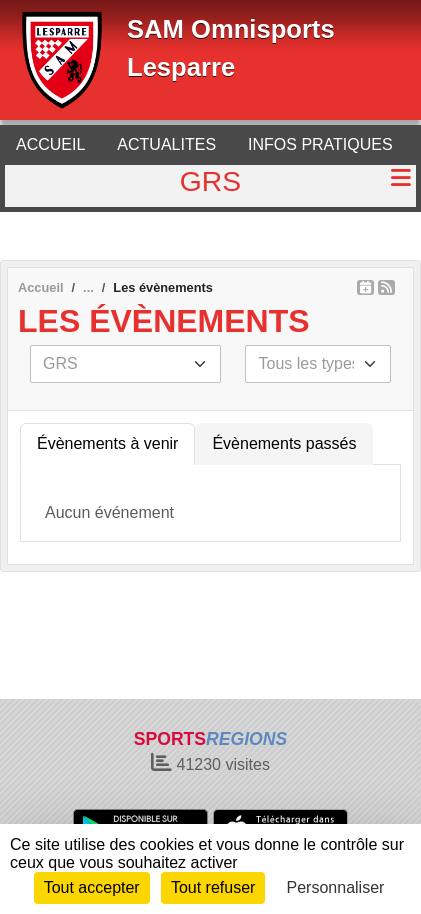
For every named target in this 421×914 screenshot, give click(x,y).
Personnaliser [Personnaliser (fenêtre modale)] (336, 887)
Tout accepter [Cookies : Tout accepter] (92, 887)
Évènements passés (284, 443)
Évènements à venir (107, 443)
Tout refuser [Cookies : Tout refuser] (213, 887)
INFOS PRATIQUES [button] (320, 144)
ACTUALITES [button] (166, 144)
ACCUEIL (50, 144)
